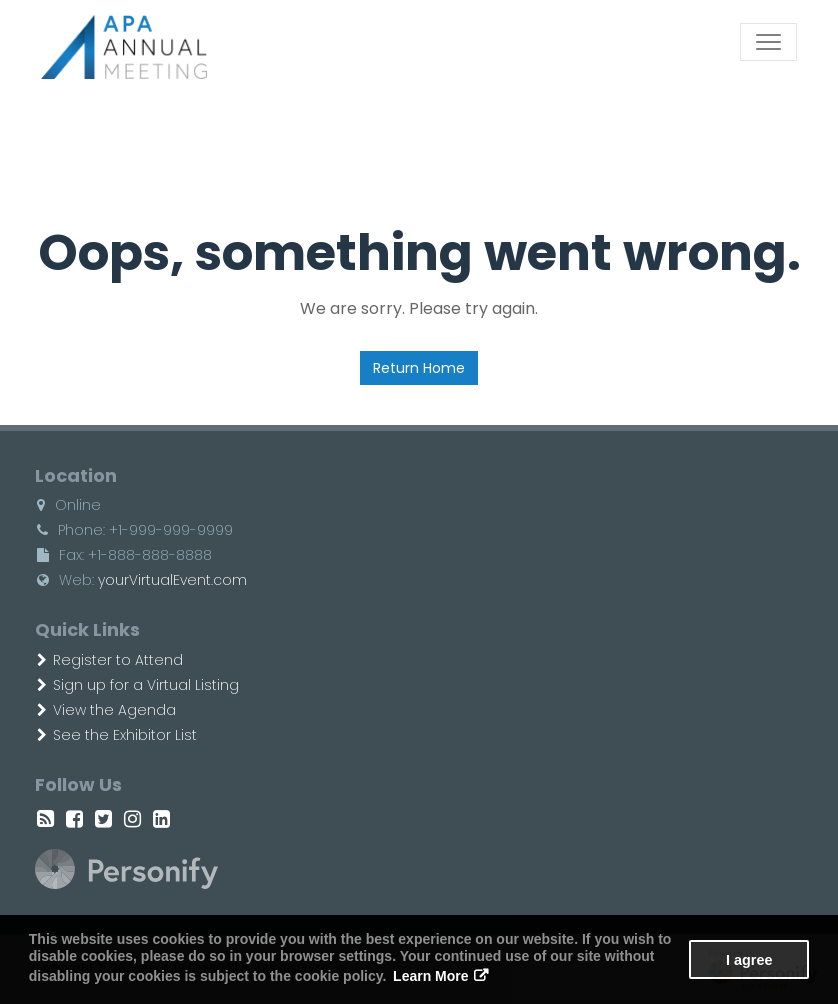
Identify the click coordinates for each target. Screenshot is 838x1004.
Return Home (419, 368)
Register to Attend (110, 660)
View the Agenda (106, 710)
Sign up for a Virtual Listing (138, 685)
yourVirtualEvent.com (172, 580)
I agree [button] (749, 960)
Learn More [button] (430, 976)
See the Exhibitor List (117, 735)
